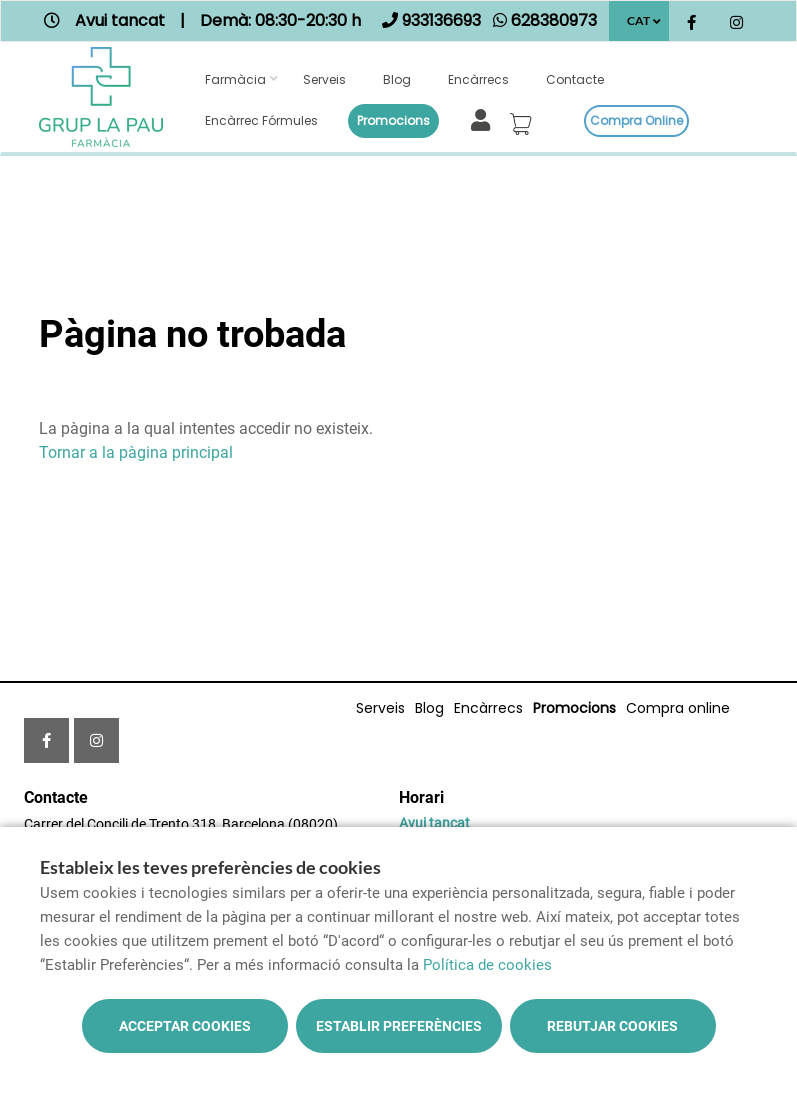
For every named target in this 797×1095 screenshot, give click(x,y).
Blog (397, 79)
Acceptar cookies (185, 1026)
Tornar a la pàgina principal (136, 452)
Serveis (324, 79)
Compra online (636, 120)
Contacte (575, 79)
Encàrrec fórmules (261, 120)
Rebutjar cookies (612, 1026)
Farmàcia (235, 79)
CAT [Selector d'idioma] (638, 20)
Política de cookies (487, 965)
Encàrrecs (478, 79)
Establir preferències (399, 1026)
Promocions (393, 120)
